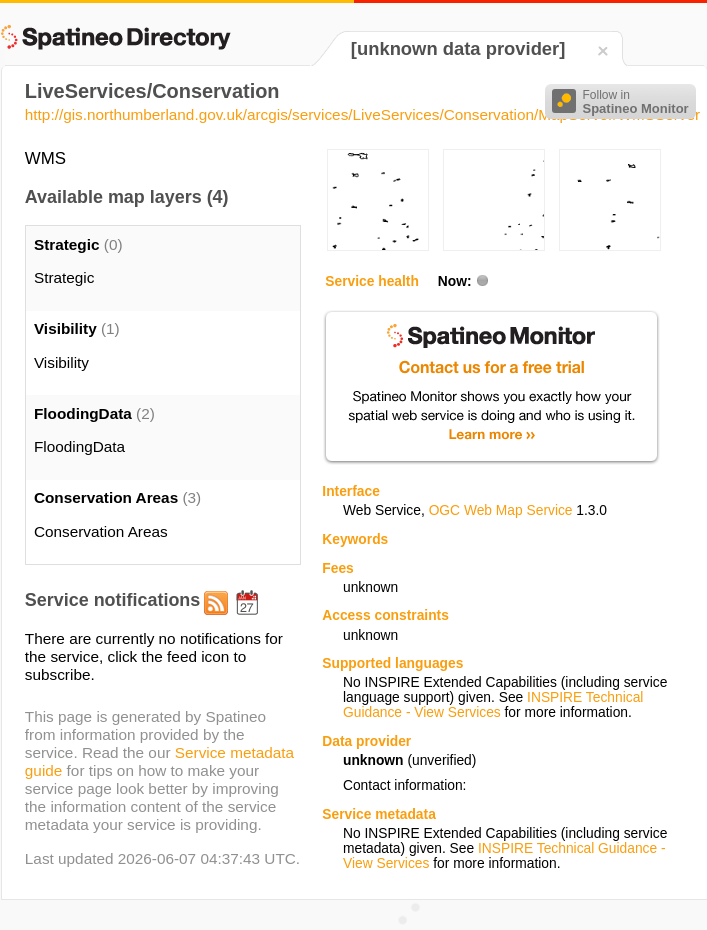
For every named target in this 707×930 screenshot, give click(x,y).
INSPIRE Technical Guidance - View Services (493, 705)
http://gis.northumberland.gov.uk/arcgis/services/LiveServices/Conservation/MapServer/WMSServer (362, 114)
